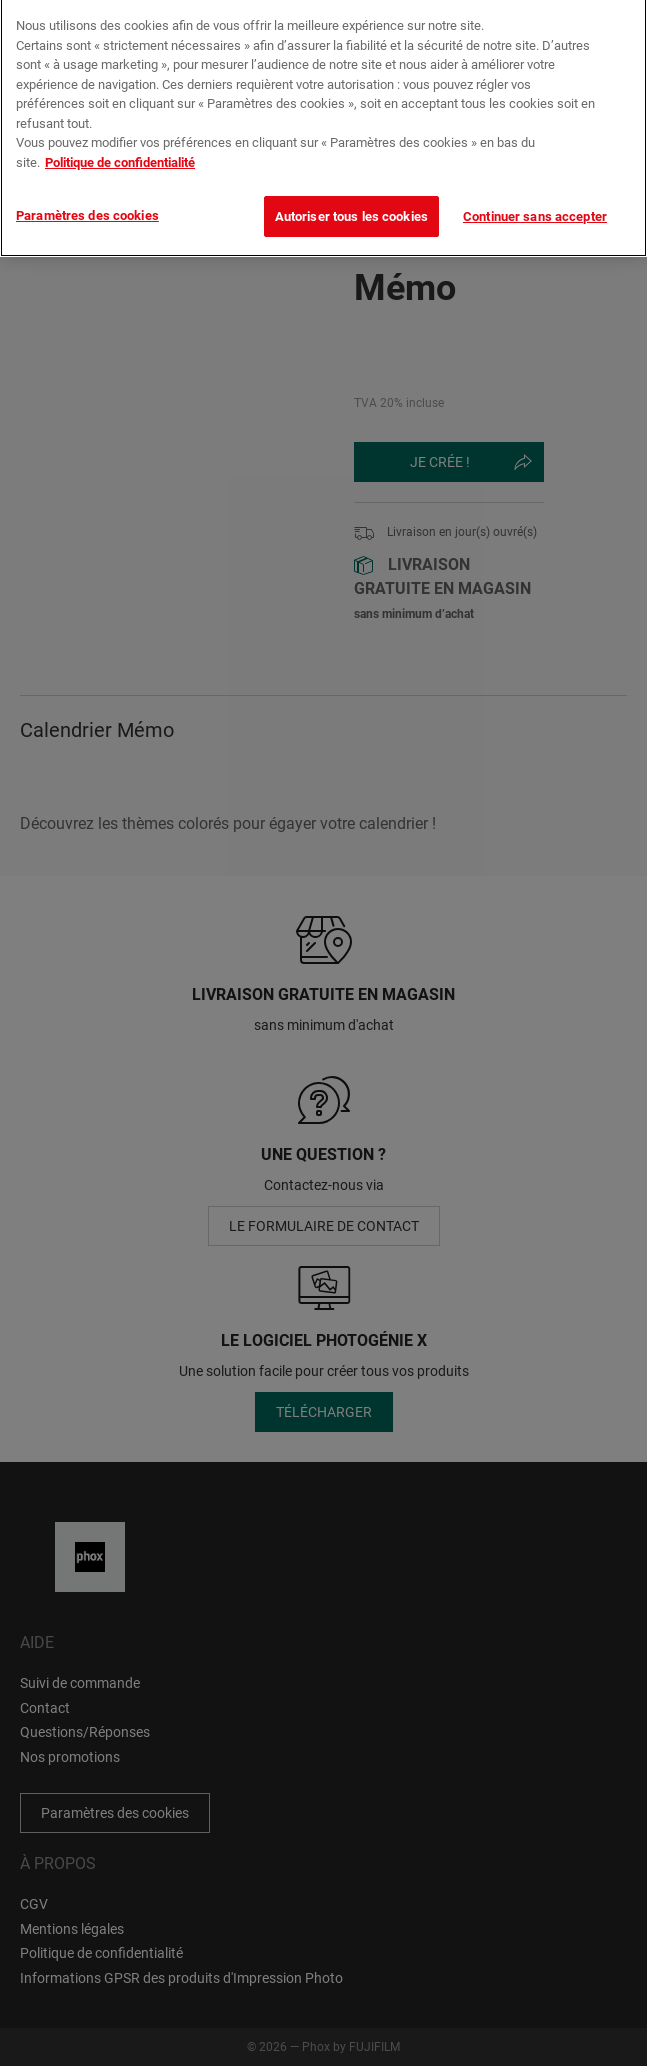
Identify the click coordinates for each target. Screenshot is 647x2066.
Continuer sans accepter (535, 199)
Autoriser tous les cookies (351, 199)
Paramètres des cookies (87, 198)
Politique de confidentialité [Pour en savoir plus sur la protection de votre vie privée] (120, 146)
